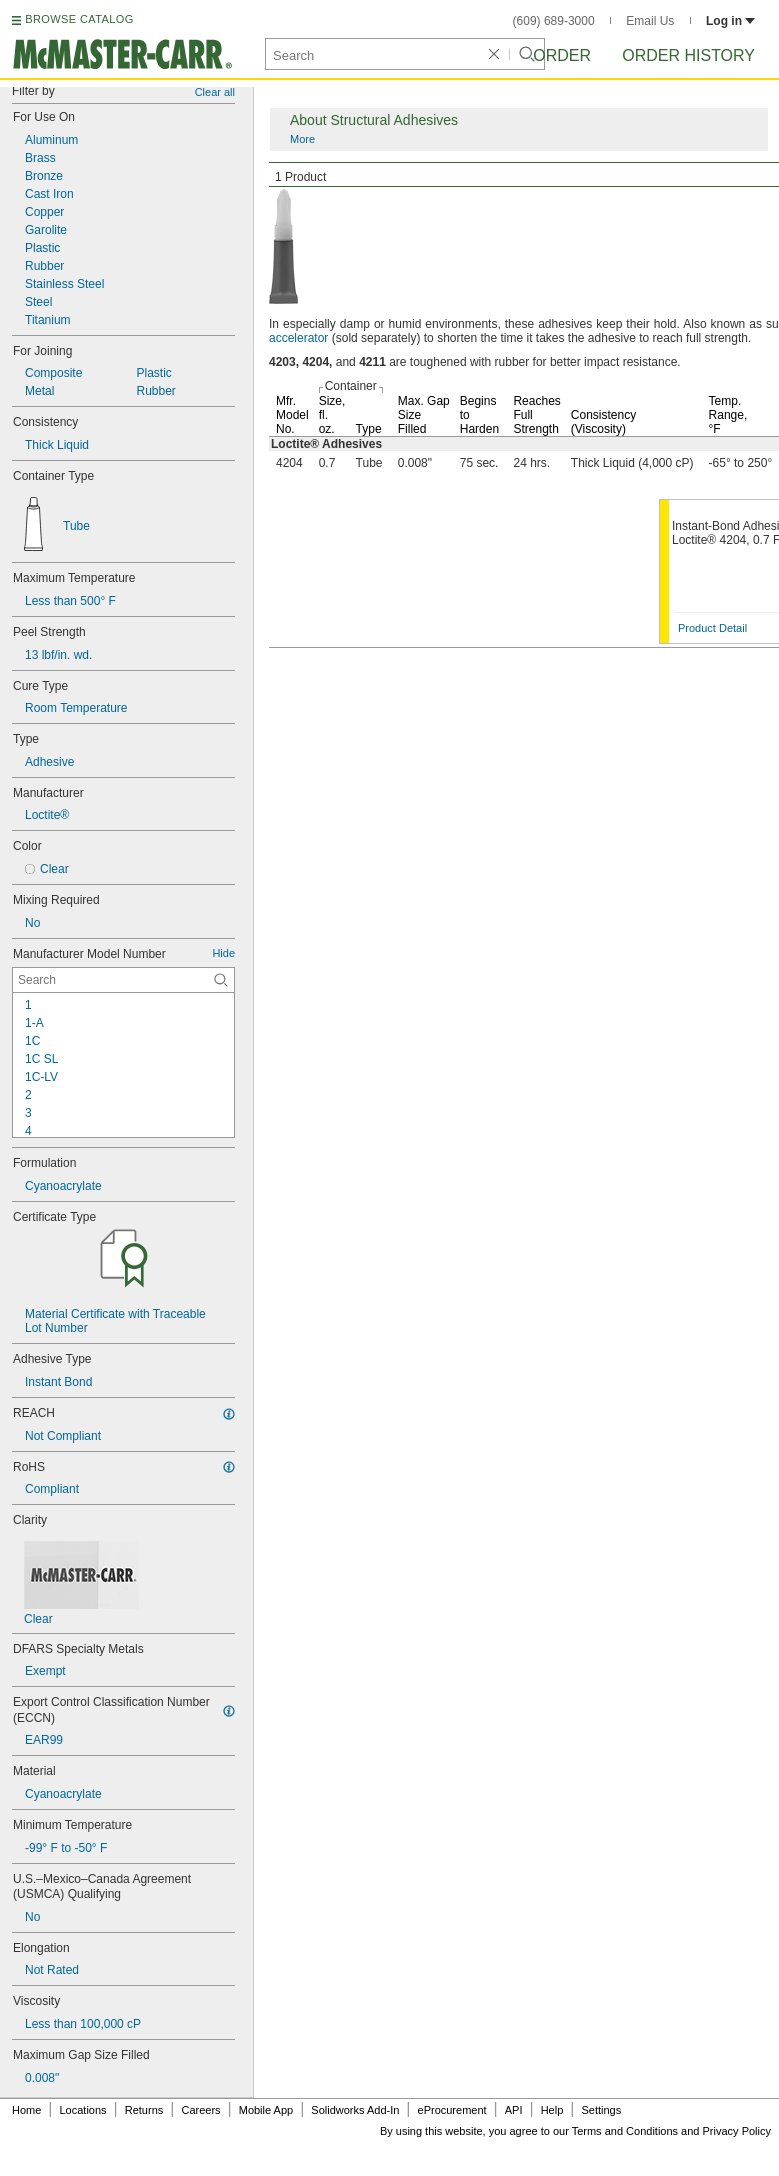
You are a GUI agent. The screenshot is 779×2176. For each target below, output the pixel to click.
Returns (144, 2110)
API (514, 2110)
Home (26, 2110)
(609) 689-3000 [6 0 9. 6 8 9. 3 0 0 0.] (554, 21)
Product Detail (712, 628)
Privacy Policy (737, 2131)
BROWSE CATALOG (79, 19)
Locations (83, 2110)
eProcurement (452, 2110)
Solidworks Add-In (355, 2110)
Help (552, 2110)
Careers (200, 2110)
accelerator (298, 338)
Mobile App (266, 2110)
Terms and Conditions (625, 2131)
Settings (601, 2110)
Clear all (215, 92)
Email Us (650, 21)
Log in (730, 21)
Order (562, 55)
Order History (688, 55)
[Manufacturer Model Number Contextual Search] (123, 980)
